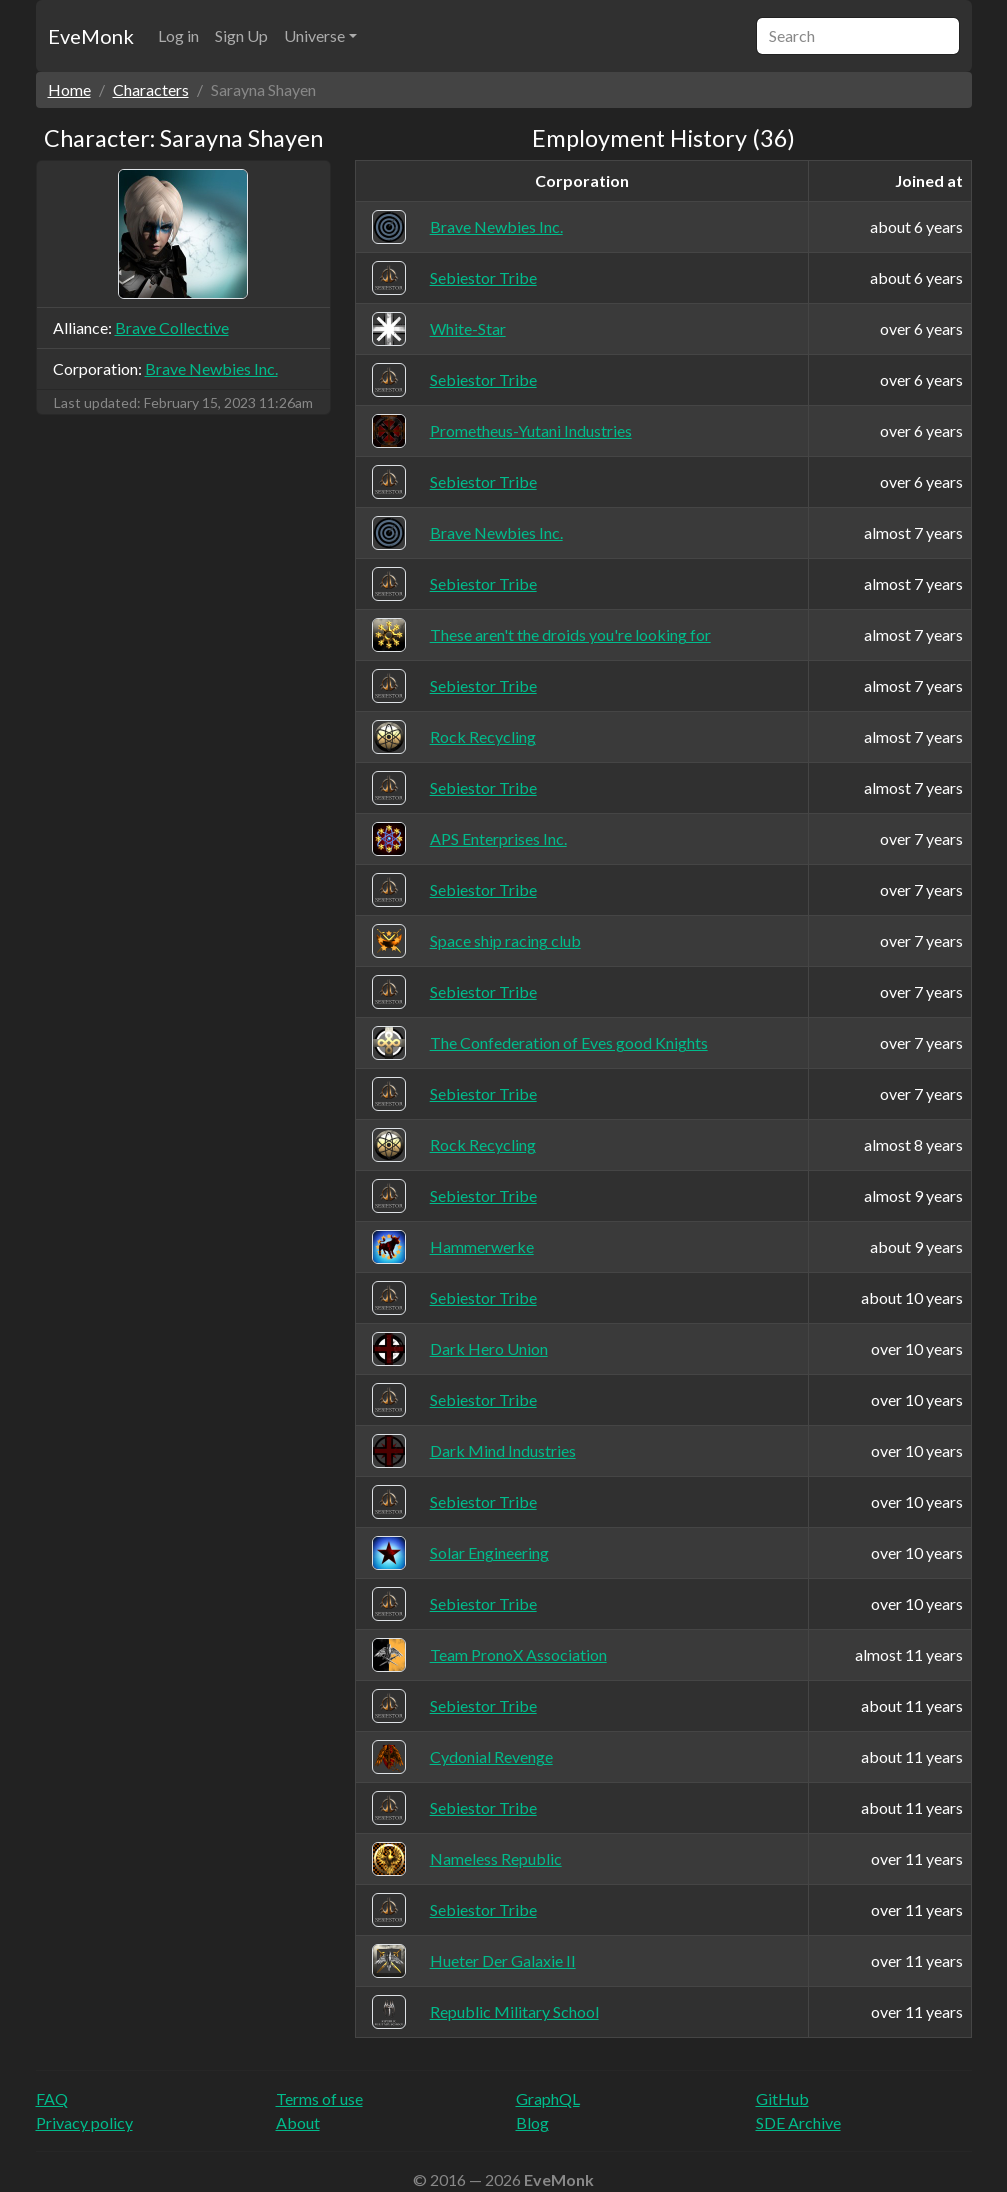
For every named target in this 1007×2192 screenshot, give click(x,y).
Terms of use (319, 2098)
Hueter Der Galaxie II (503, 1960)
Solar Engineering (489, 1552)
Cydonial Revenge (491, 1756)
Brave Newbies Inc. (211, 368)
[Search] (858, 36)
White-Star (468, 328)
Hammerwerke (482, 1246)
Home (69, 89)
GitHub (782, 2098)
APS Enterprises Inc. (498, 838)
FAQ (52, 2098)
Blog (532, 2122)
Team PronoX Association (518, 1654)
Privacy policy (84, 2122)
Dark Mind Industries (503, 1450)
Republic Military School (514, 2011)
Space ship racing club (505, 940)
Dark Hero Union (489, 1348)
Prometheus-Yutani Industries (531, 430)
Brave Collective (172, 327)
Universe (314, 35)
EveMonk (91, 36)
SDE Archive (798, 2122)
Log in (178, 35)
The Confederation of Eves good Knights (569, 1042)
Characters (151, 89)
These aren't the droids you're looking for (570, 634)
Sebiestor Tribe (483, 277)
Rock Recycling (483, 736)
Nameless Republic (496, 1858)
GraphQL (548, 2098)
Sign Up (241, 35)
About (298, 2122)
